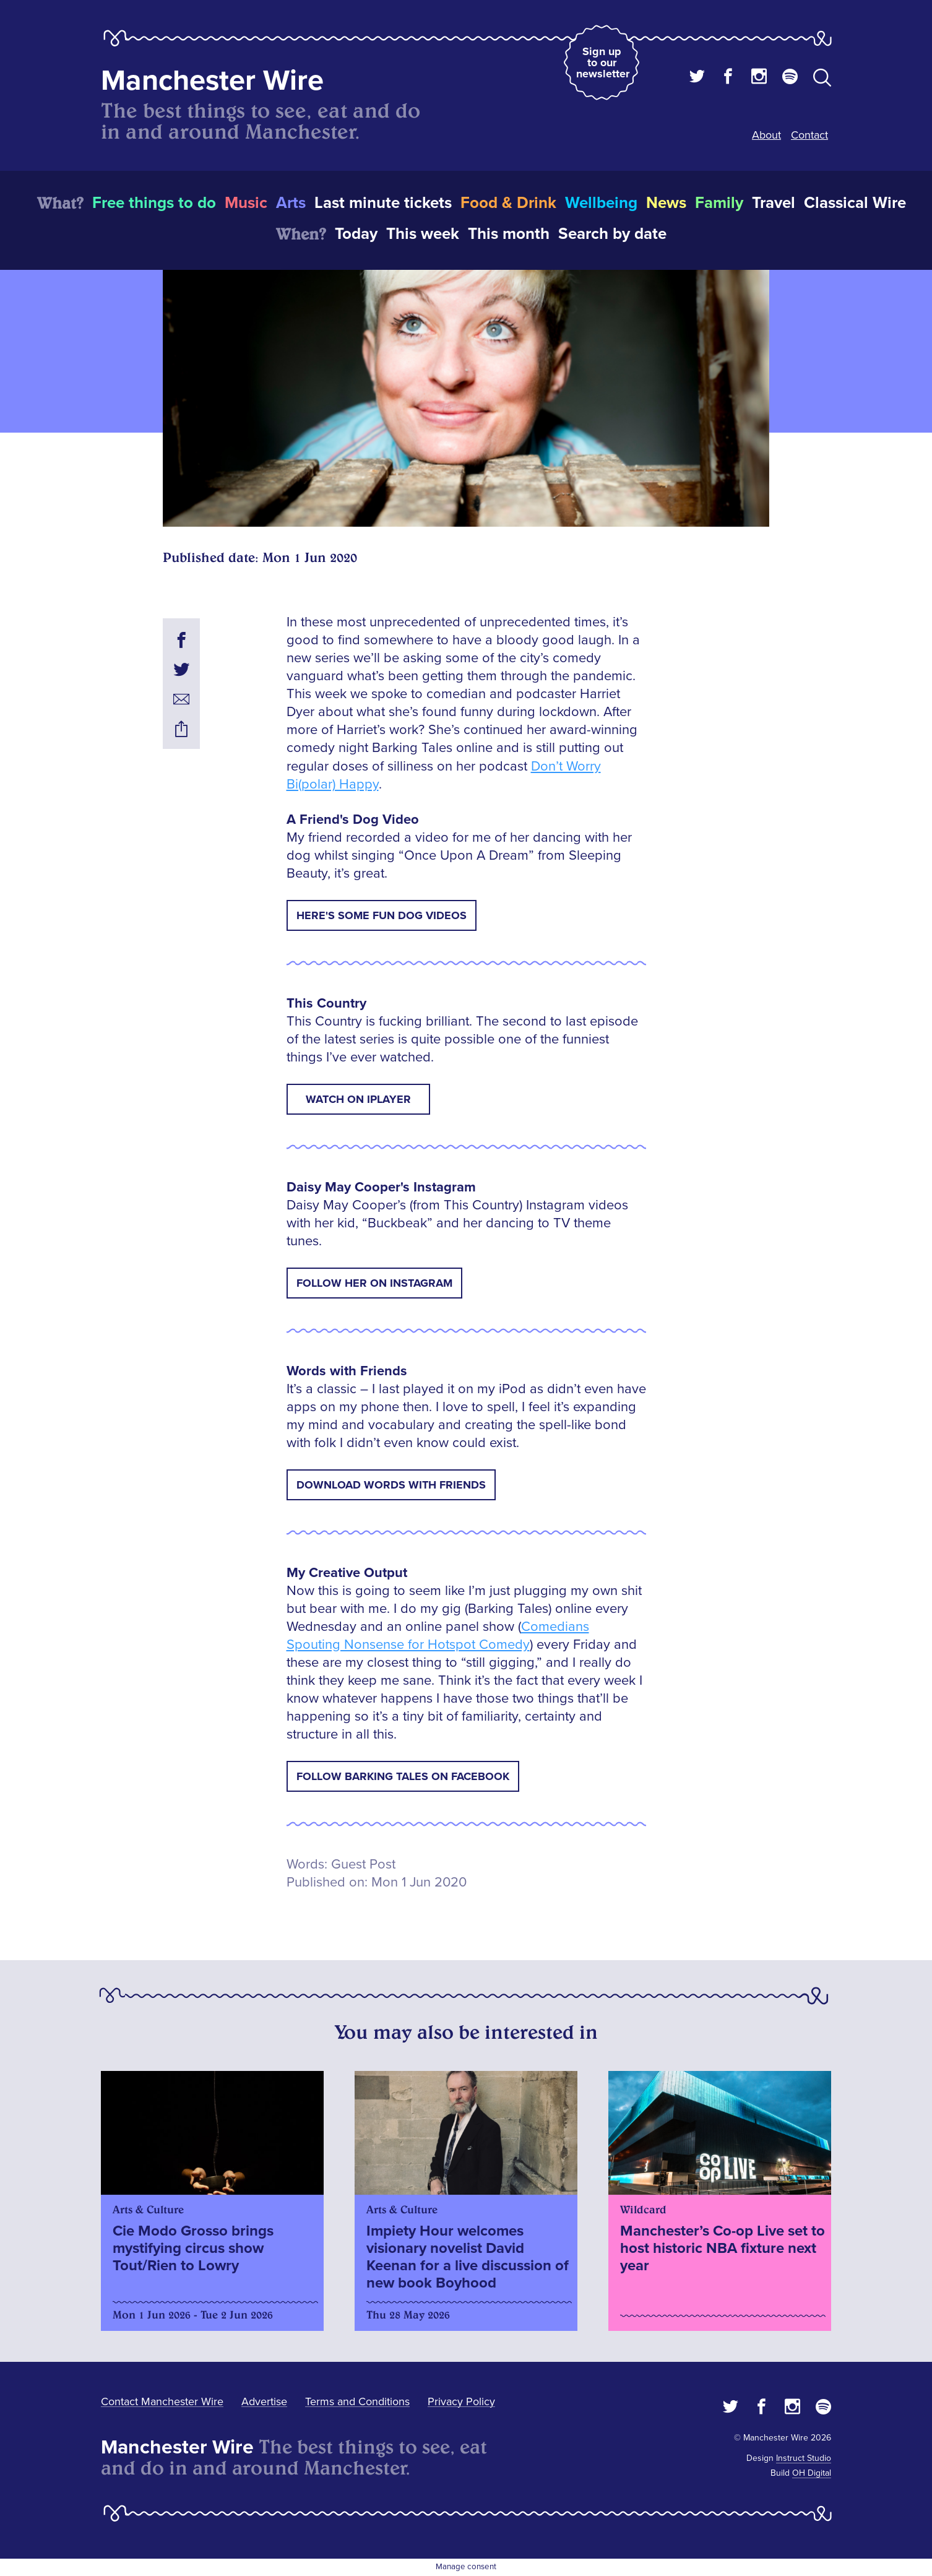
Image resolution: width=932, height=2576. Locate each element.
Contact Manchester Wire (162, 2401)
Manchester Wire (212, 80)
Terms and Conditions (357, 2401)
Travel (773, 203)
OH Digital (811, 2473)
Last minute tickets (383, 203)
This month (509, 234)
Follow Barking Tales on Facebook (402, 1776)
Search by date (612, 234)
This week (422, 234)
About (766, 135)
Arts (291, 203)
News (666, 203)
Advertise (264, 2401)
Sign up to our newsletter (602, 62)
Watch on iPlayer (358, 1099)
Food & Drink (508, 203)
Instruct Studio (803, 2458)
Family (719, 203)
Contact (809, 135)
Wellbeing (601, 203)
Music (246, 203)
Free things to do (154, 203)
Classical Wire (855, 203)
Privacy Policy (461, 2401)
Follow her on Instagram (374, 1283)
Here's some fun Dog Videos (381, 915)
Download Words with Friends (391, 1485)
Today (356, 234)
